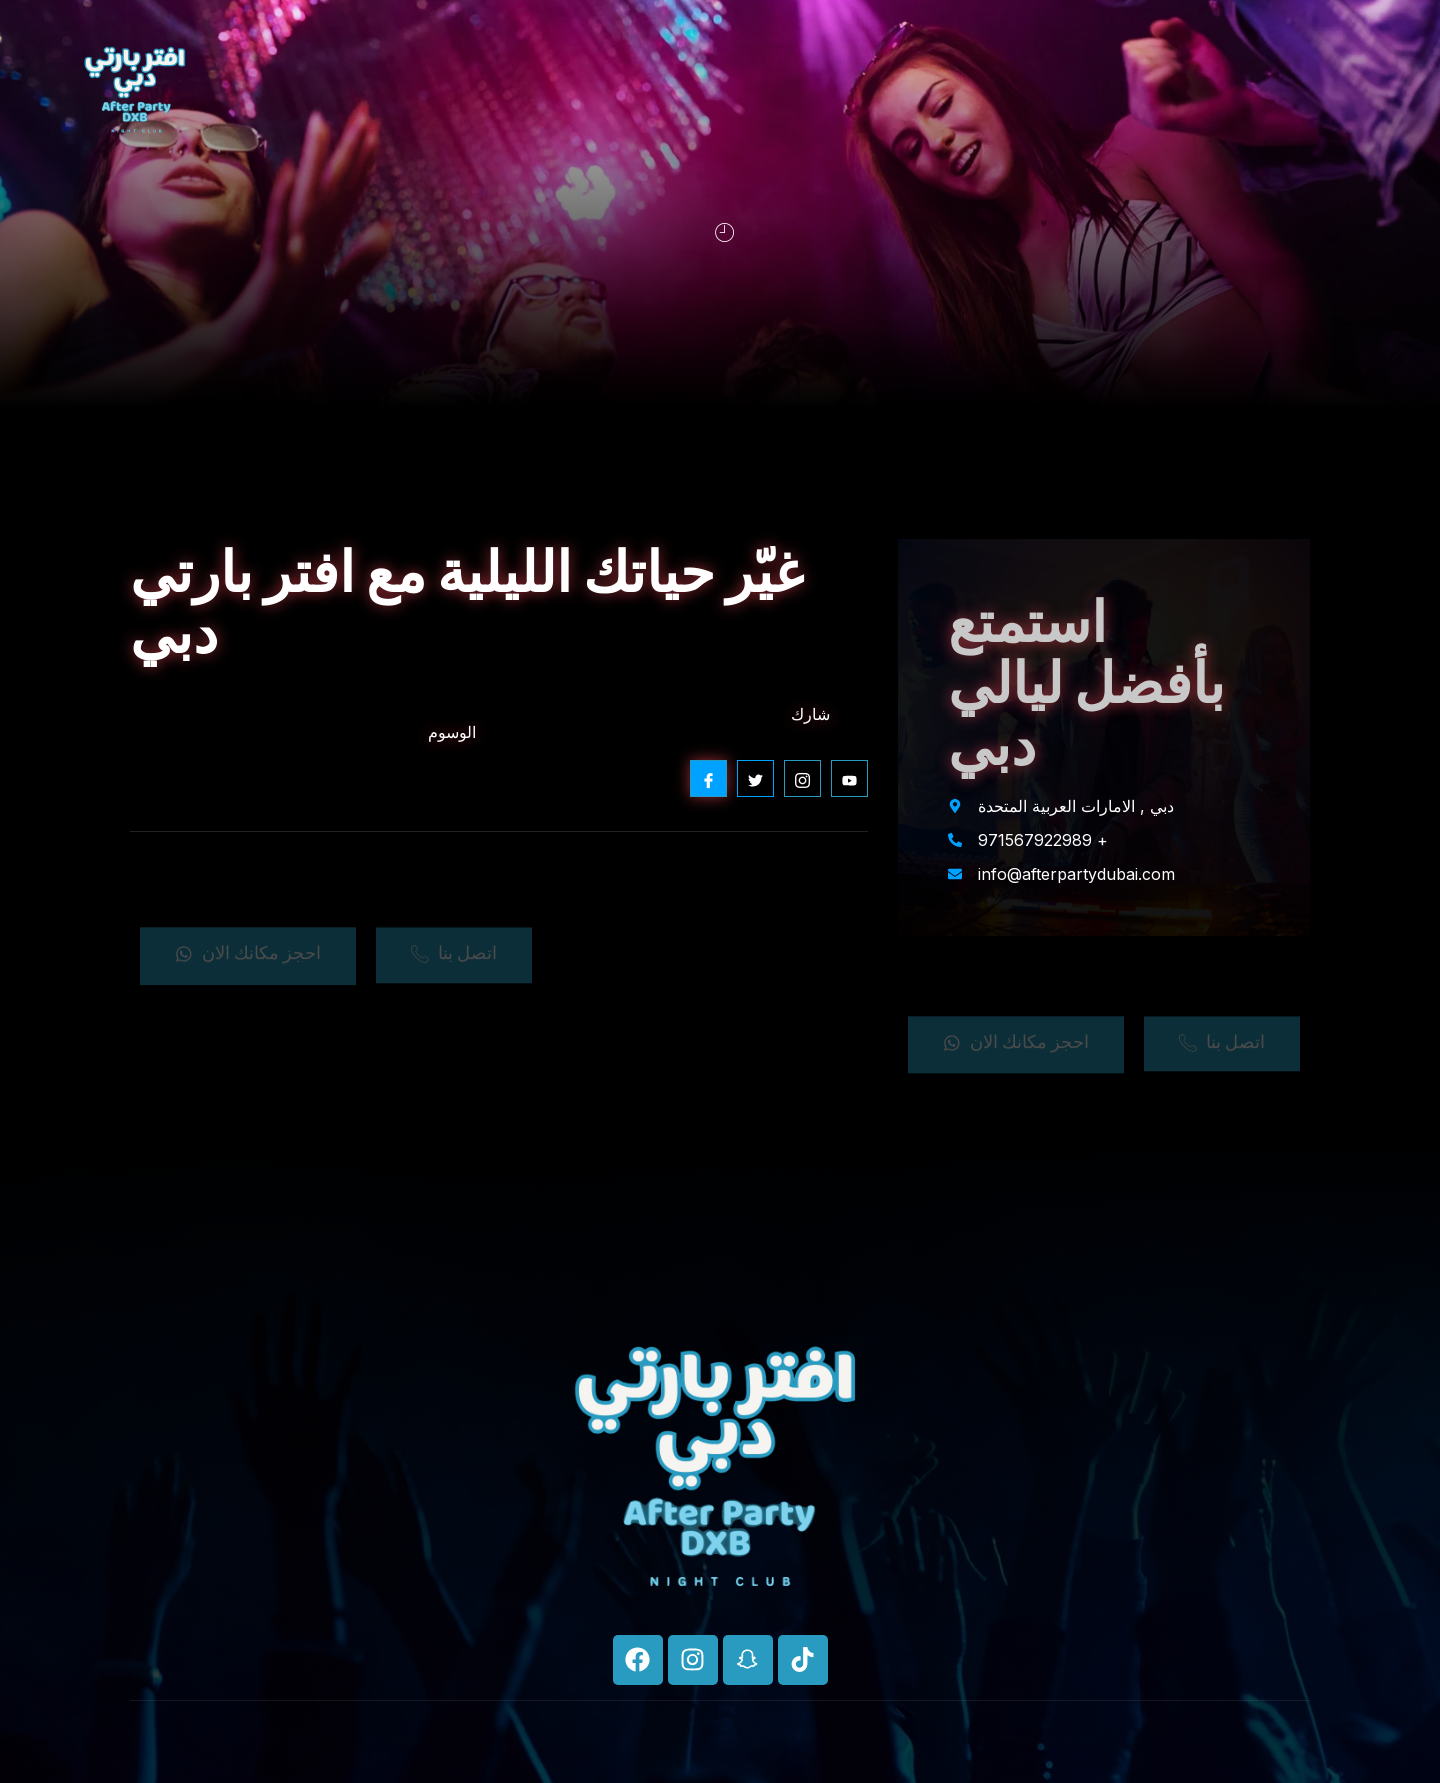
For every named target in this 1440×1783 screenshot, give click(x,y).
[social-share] (708, 778)
